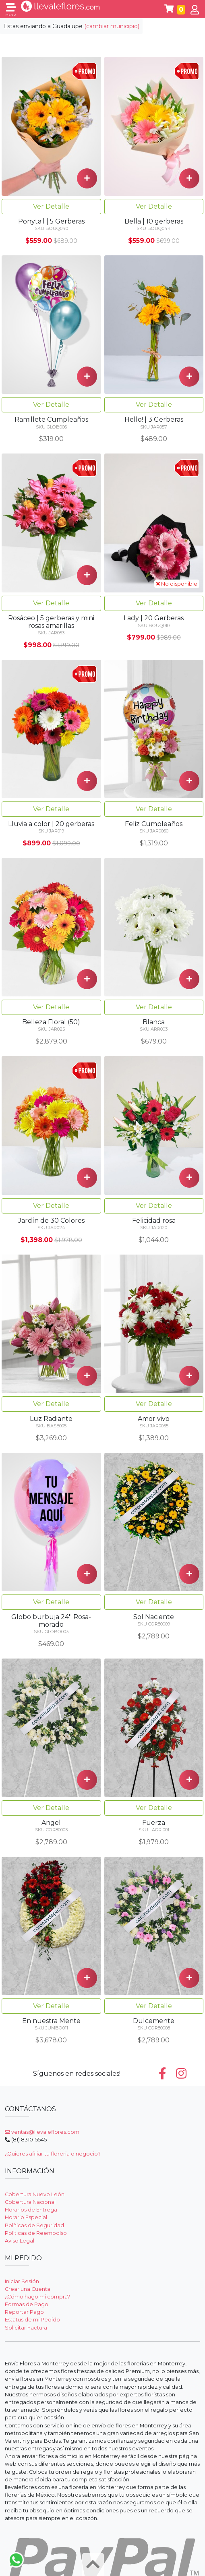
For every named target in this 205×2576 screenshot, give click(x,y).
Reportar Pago (24, 2312)
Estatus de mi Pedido (32, 2320)
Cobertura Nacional (30, 2202)
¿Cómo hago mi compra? (37, 2297)
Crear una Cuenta (27, 2289)
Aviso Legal (19, 2241)
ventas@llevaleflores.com (42, 2132)
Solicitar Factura (26, 2328)
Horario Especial (26, 2217)
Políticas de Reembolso (36, 2233)
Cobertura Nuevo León (34, 2194)
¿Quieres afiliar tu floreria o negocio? (53, 2154)
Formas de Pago (26, 2304)
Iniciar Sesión (22, 2281)
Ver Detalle (51, 206)
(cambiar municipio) (111, 26)
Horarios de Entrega (31, 2210)
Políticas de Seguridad (34, 2225)
